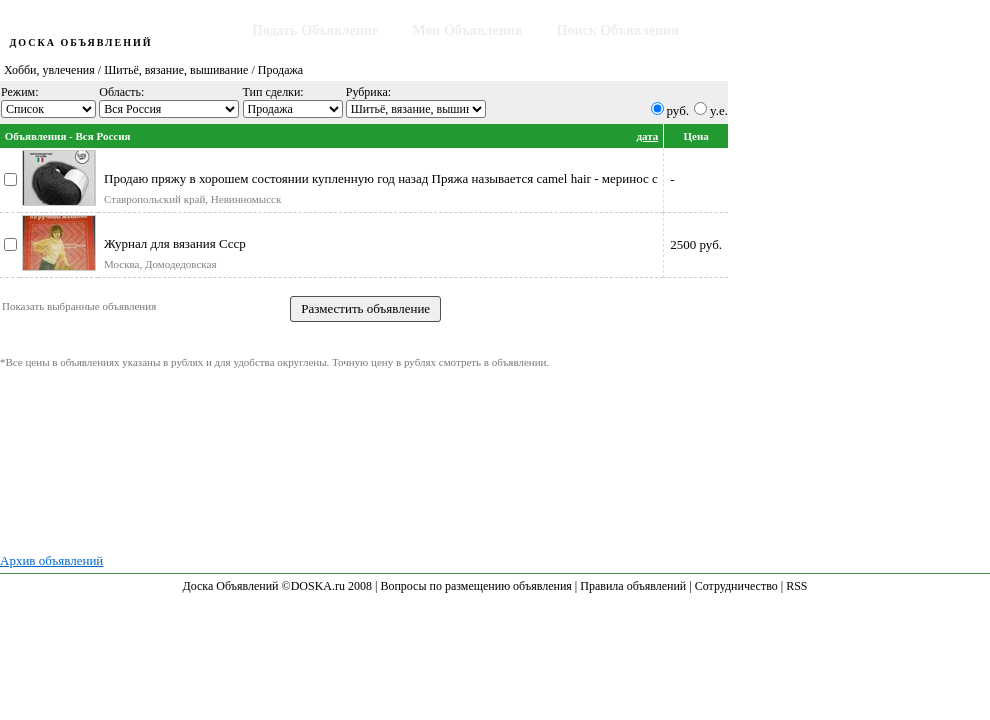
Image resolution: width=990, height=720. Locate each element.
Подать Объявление (315, 30)
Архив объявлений (51, 560)
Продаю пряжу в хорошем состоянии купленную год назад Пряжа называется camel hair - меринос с (381, 178)
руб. (678, 110)
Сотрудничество (736, 586)
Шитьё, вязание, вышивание (176, 70)
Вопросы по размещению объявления (475, 586)
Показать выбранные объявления (79, 306)
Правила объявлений (633, 586)
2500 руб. (696, 244)
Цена (695, 136)
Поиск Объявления (618, 30)
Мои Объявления (467, 30)
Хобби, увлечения (49, 70)
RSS (796, 586)
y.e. (719, 110)
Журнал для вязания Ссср (175, 243)
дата (647, 136)
